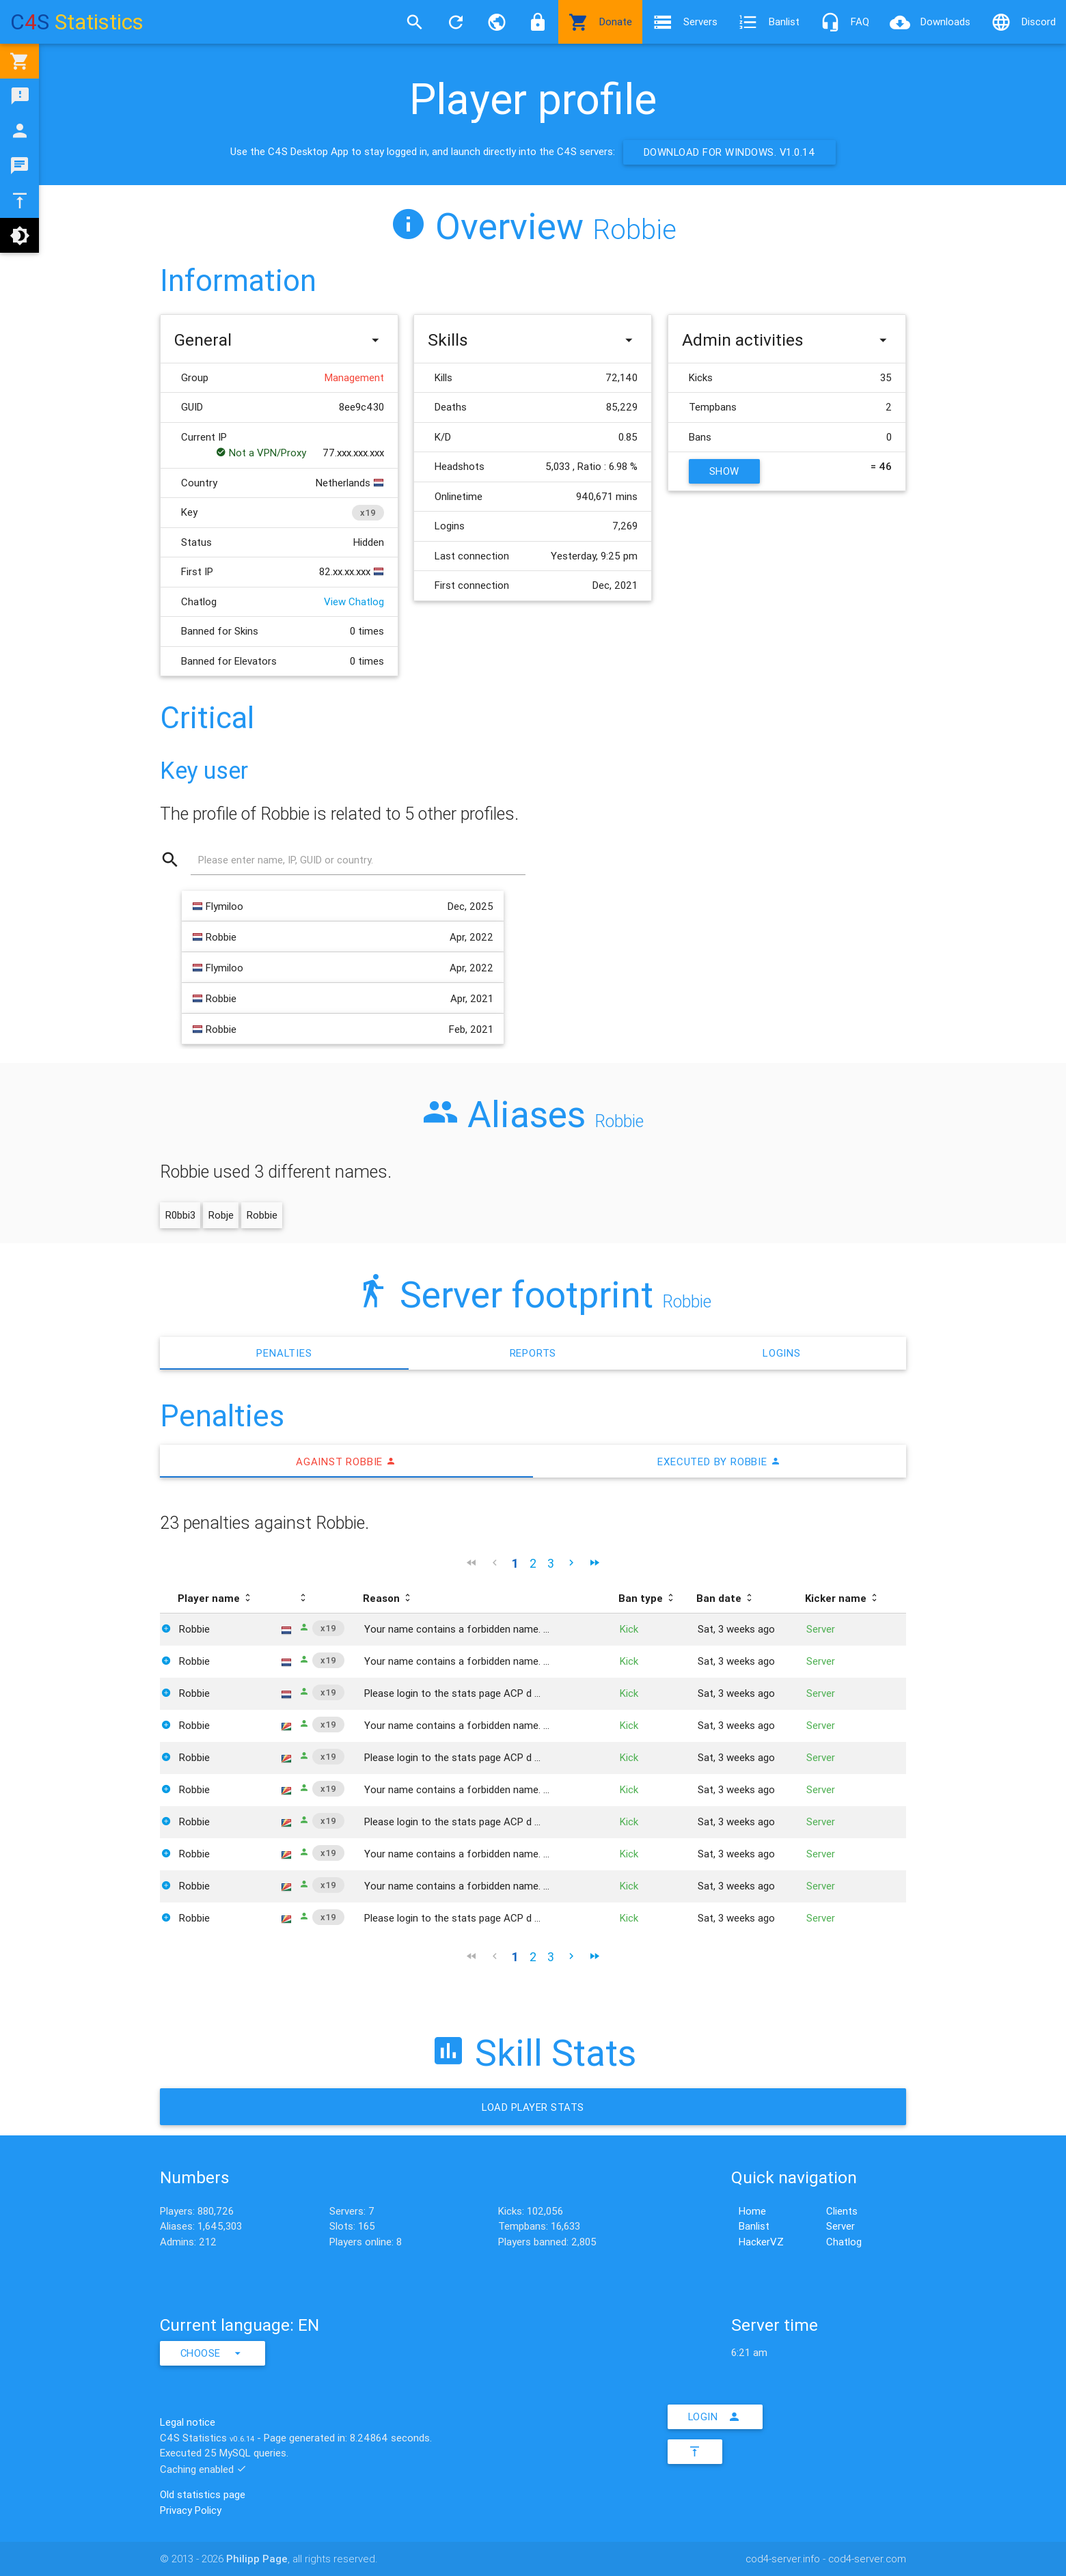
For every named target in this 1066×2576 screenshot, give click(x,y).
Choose (213, 2353)
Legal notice (187, 2421)
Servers (685, 22)
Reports (533, 1352)
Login (715, 2417)
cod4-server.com (867, 2558)
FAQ (844, 22)
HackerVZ (761, 2241)
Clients (842, 2210)
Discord (1023, 22)
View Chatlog (354, 601)
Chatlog (844, 2241)
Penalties (284, 1352)
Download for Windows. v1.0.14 (730, 152)
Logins (782, 1352)
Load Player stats (533, 2107)
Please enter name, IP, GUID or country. (285, 859)
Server (840, 2225)
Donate (600, 22)
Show (724, 471)
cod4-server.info (783, 2558)
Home (752, 2210)
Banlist (769, 22)
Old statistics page (202, 2494)
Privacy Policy (190, 2510)
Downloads (930, 22)
